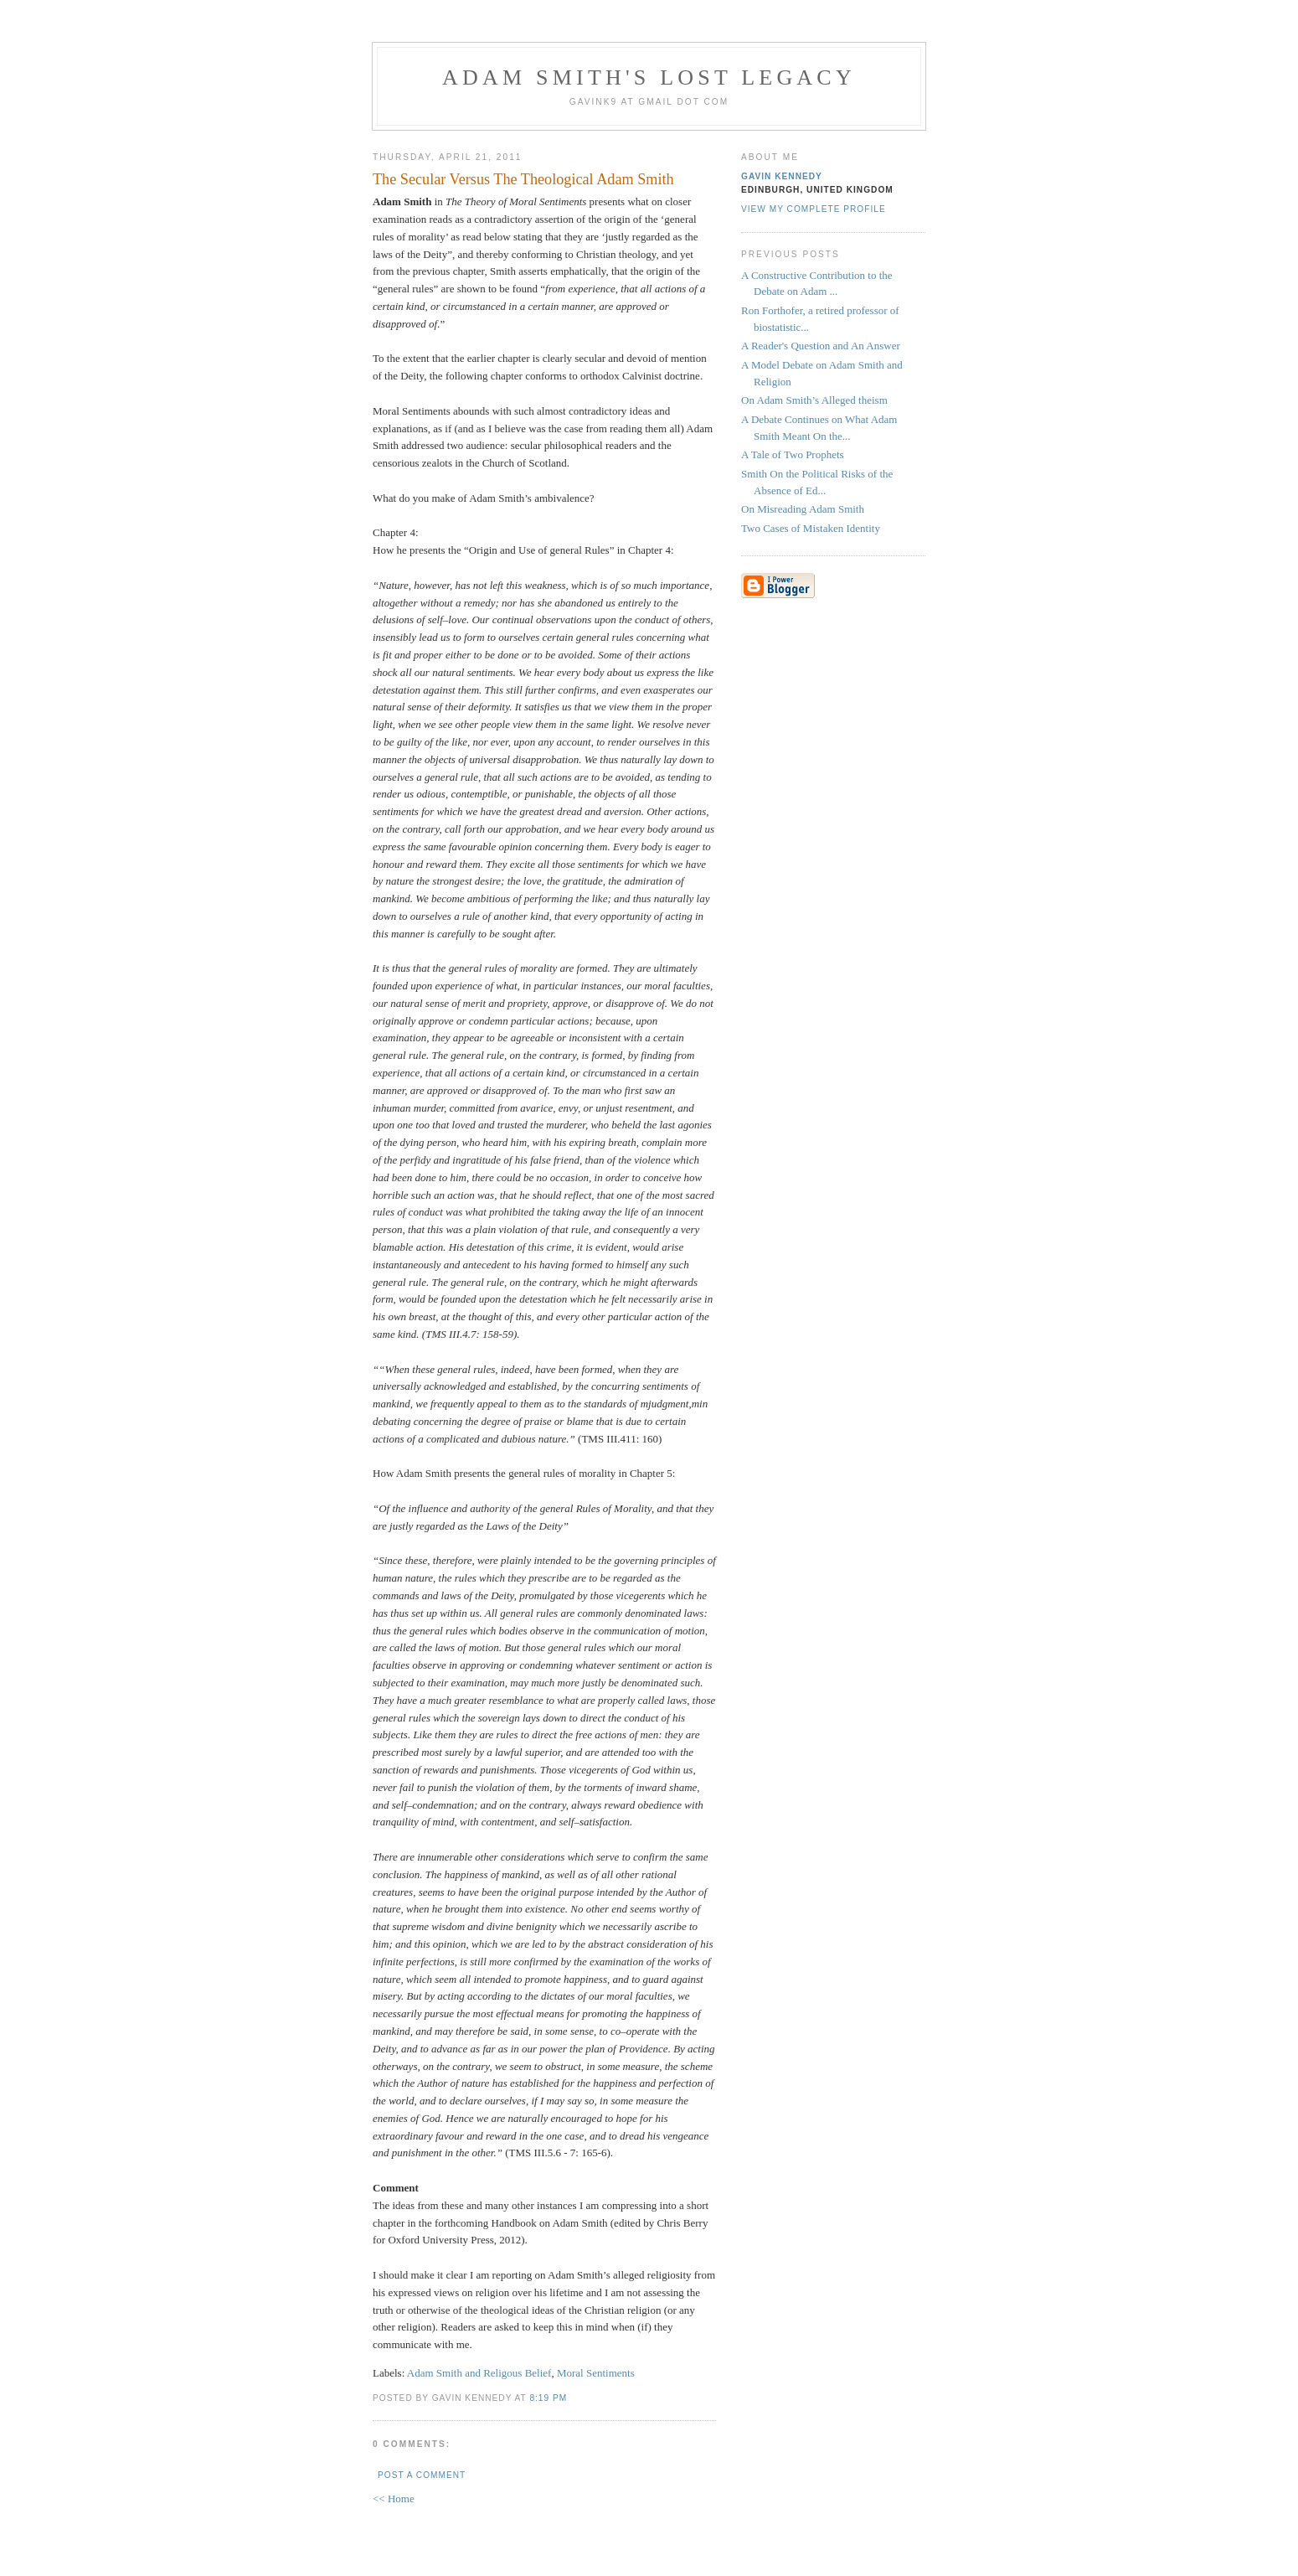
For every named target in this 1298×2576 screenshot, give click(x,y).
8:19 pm (548, 2398)
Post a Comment (422, 2475)
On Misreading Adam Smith (802, 509)
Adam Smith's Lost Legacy (649, 77)
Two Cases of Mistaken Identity (810, 528)
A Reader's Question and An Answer (820, 345)
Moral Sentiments (596, 2373)
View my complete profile (813, 209)
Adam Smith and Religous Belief (479, 2373)
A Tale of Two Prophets (792, 454)
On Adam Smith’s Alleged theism (814, 400)
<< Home (394, 2498)
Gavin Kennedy (781, 176)
